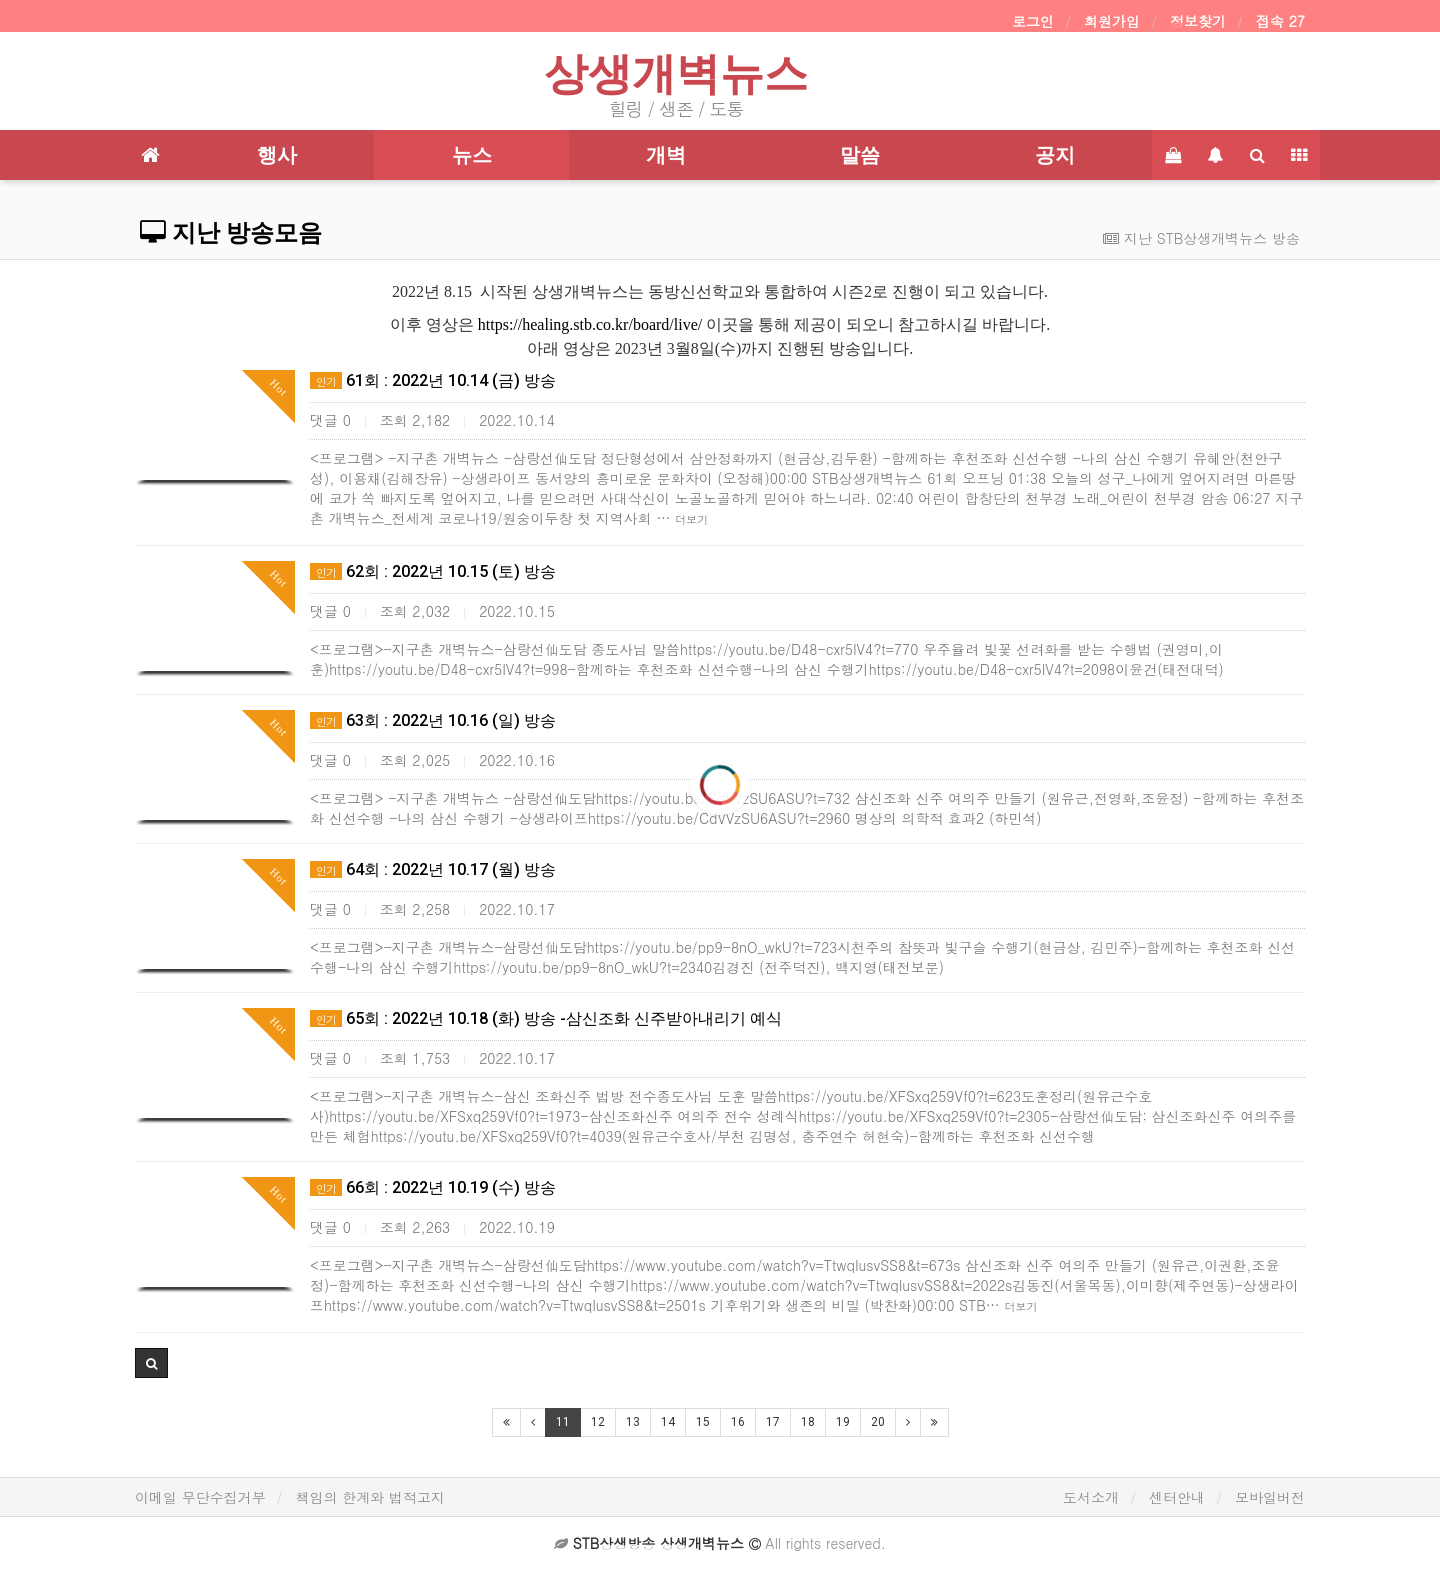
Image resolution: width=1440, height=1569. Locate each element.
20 (878, 1422)
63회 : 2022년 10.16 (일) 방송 (433, 720)
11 (563, 1422)
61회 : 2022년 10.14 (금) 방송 (433, 380)
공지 (1055, 155)
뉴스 (472, 155)
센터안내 (1177, 1497)
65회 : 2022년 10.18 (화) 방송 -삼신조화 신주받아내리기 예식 (546, 1018)
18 (808, 1422)
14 (668, 1422)
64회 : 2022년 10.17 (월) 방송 (433, 869)
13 (633, 1422)
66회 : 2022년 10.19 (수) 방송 (433, 1187)
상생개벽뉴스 (676, 73)
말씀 (860, 155)
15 (703, 1422)
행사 (277, 155)
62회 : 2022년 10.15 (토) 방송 (433, 571)
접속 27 (1280, 21)
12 (598, 1422)
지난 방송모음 (231, 233)
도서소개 (1091, 1497)
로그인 (1033, 21)
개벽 (666, 155)
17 (773, 1422)
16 (738, 1422)
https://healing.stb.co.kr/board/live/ (590, 324)
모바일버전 (1270, 1497)
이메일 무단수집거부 (200, 1497)
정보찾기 (1198, 21)
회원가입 (1112, 21)
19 (843, 1422)
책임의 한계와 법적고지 (370, 1497)
